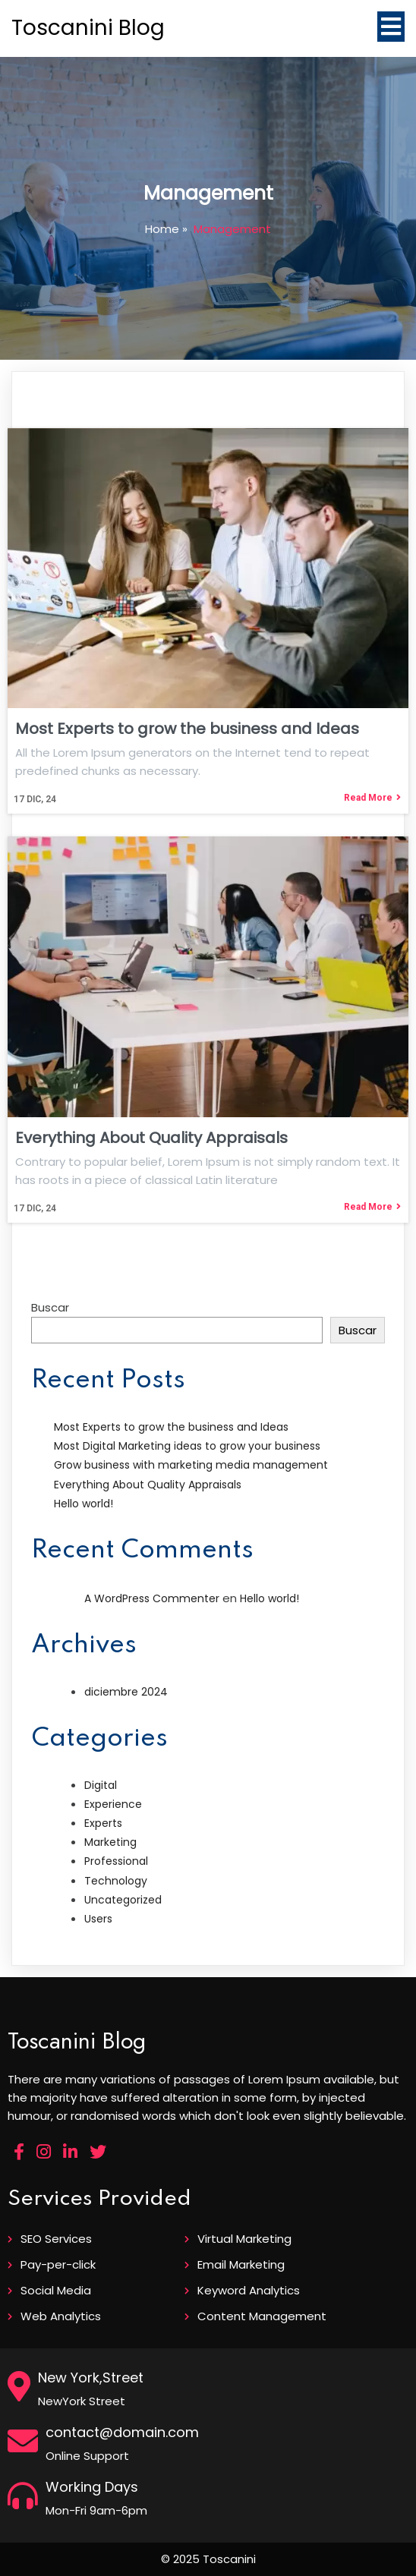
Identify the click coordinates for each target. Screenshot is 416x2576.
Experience (113, 1804)
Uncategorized (123, 1899)
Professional (116, 1861)
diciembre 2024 (126, 1691)
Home (162, 229)
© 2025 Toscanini (208, 2559)
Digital (100, 1785)
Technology (115, 1880)
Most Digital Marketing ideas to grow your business (187, 1445)
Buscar (50, 1307)
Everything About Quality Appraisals (147, 1484)
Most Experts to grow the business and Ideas (171, 1426)
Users (98, 1918)
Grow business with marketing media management (191, 1464)
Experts (103, 1823)
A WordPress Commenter (151, 1598)
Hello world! (83, 1503)
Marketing (110, 1842)
